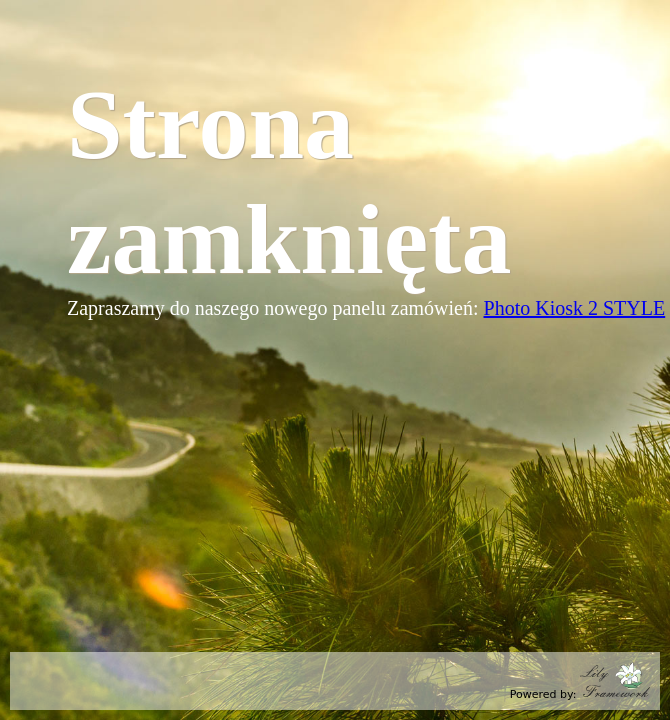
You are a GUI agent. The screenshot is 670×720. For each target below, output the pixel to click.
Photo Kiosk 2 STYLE (575, 308)
